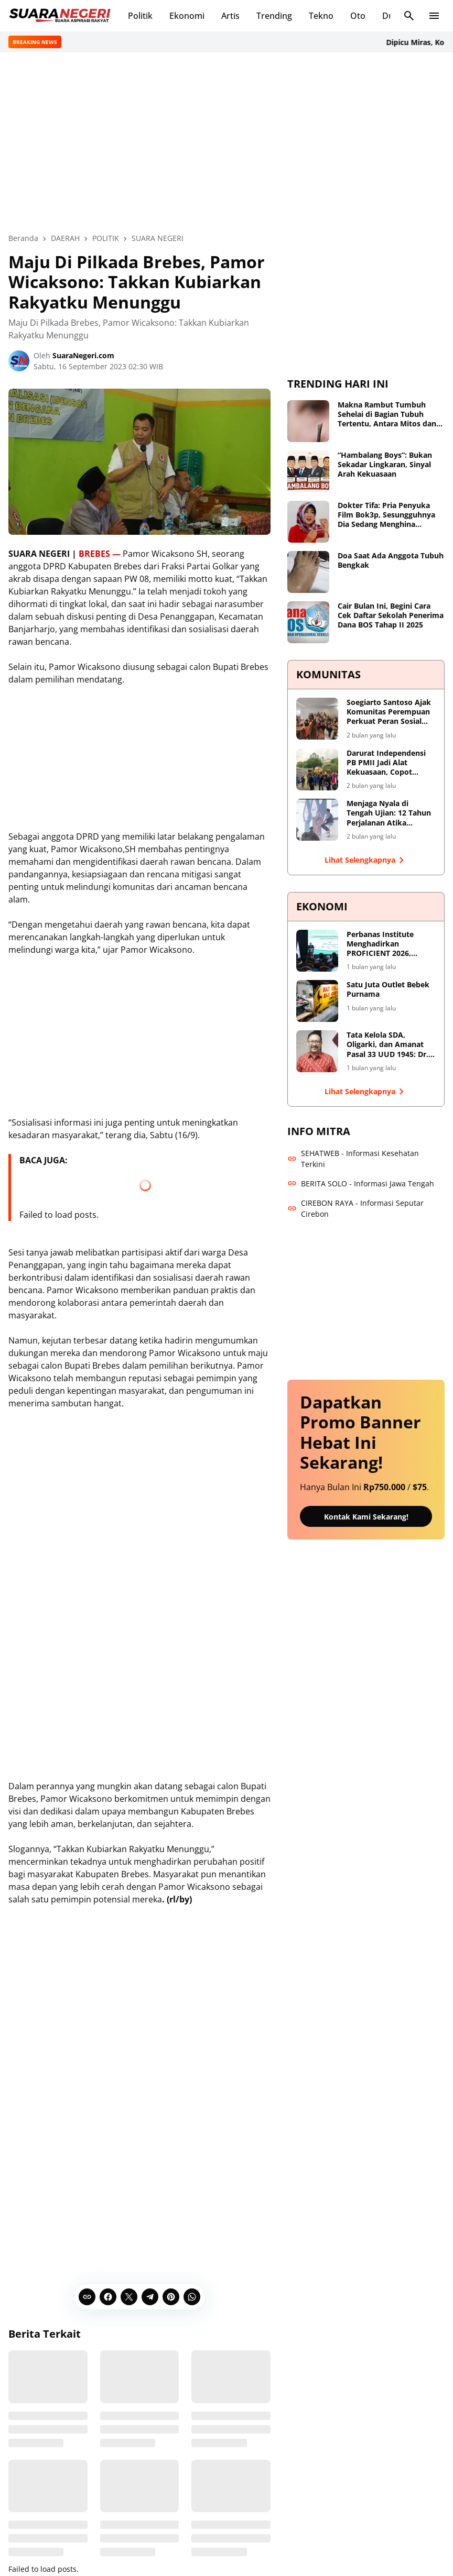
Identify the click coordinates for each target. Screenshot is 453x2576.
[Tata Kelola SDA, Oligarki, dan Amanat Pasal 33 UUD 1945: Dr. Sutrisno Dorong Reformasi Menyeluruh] (317, 1051)
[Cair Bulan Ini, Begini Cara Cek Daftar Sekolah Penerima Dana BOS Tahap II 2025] (308, 622)
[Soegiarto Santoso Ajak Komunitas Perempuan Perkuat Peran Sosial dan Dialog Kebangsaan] (317, 719)
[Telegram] (150, 2296)
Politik (140, 15)
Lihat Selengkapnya (366, 859)
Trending (274, 15)
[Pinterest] (171, 2296)
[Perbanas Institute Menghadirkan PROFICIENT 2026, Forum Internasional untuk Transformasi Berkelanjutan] (317, 950)
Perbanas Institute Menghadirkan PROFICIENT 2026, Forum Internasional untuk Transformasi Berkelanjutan (384, 943)
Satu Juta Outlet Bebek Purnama (388, 989)
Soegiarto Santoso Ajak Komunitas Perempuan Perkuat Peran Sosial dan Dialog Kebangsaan (389, 712)
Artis (230, 15)
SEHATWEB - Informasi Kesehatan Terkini (353, 1158)
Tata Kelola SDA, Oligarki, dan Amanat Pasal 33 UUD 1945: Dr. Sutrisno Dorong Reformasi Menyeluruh (388, 1044)
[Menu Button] (434, 15)
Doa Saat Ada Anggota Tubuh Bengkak (391, 560)
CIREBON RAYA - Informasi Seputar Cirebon (355, 1207)
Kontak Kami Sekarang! (366, 1516)
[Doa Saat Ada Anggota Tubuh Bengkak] (308, 572)
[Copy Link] (87, 2296)
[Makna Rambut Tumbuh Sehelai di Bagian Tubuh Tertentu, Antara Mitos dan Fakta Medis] (308, 421)
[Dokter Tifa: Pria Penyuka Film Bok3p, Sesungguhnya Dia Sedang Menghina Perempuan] (308, 522)
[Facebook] (108, 2296)
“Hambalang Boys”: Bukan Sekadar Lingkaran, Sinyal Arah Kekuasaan (385, 464)
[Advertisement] (226, 142)
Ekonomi (186, 15)
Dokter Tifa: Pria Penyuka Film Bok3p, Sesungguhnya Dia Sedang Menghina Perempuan (386, 515)
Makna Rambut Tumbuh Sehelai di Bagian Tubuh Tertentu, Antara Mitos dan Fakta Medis (387, 414)
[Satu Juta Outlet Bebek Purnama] (317, 1001)
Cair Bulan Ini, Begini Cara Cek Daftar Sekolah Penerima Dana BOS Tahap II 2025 (391, 615)
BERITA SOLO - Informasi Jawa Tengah (360, 1183)
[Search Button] (408, 15)
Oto (357, 15)
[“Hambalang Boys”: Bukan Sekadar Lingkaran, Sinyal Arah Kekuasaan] (308, 471)
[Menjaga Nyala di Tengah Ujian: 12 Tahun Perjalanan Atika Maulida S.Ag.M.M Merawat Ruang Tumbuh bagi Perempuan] (317, 820)
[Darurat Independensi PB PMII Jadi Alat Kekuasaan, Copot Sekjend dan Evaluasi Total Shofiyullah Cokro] (317, 769)
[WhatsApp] (192, 2296)
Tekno (321, 15)
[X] (129, 2296)
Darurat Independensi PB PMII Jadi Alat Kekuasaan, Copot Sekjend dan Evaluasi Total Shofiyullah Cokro (389, 762)
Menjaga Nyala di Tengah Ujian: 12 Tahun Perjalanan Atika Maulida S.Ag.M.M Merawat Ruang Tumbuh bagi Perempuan (391, 813)
